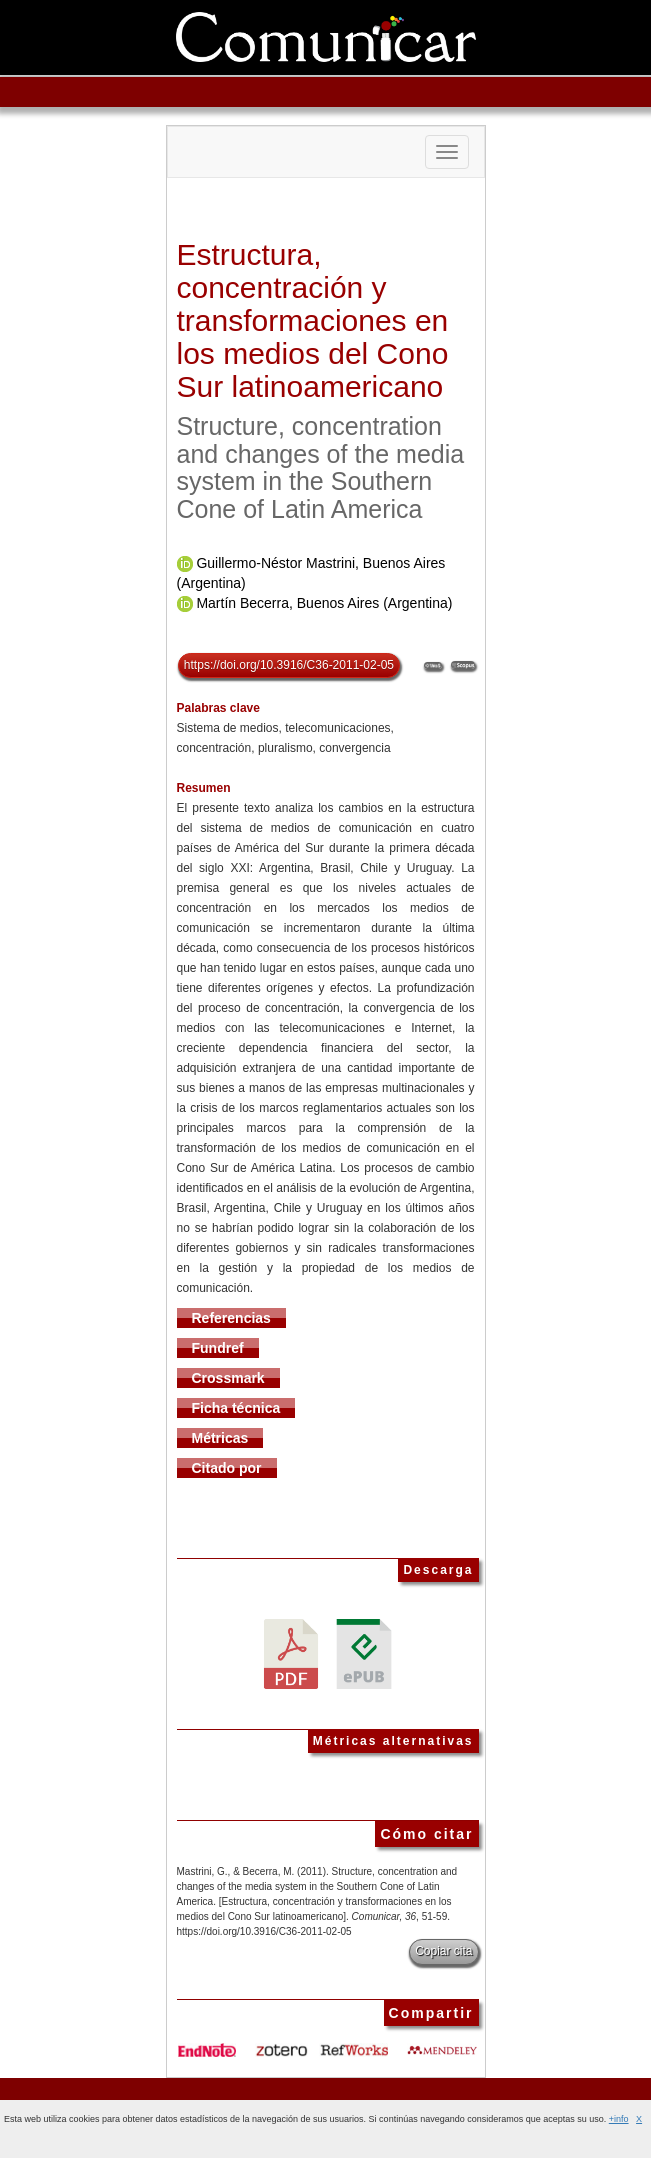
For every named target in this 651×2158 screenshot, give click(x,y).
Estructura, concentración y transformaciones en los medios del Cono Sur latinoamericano (313, 320)
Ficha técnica (236, 1408)
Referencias (231, 1318)
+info (619, 2119)
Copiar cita (443, 1951)
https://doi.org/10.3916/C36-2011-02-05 (289, 665)
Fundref (218, 1348)
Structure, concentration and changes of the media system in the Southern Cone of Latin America (321, 467)
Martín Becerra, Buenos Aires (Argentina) (324, 603)
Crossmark (228, 1378)
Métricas (220, 1438)
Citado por (227, 1468)
